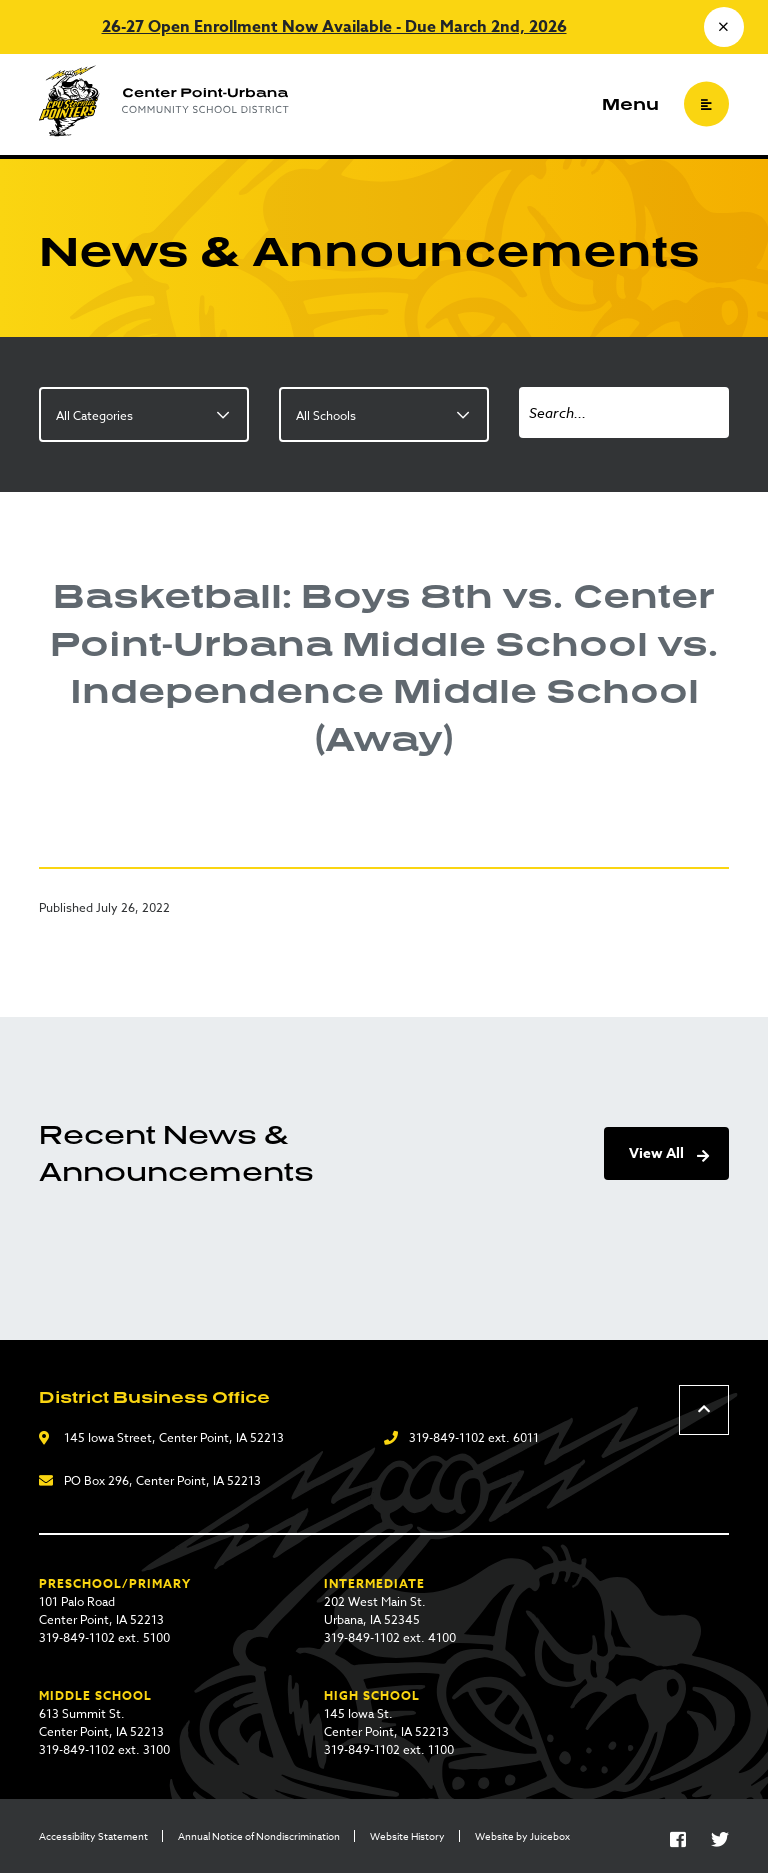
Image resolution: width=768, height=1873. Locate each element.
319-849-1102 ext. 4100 (390, 1637)
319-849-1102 (447, 1437)
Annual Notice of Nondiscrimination (259, 1836)
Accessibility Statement (93, 1836)
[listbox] (144, 414)
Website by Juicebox (522, 1836)
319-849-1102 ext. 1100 (389, 1749)
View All (656, 1153)
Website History (407, 1836)
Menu (630, 104)
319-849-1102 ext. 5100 (104, 1637)
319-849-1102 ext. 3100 (104, 1749)
